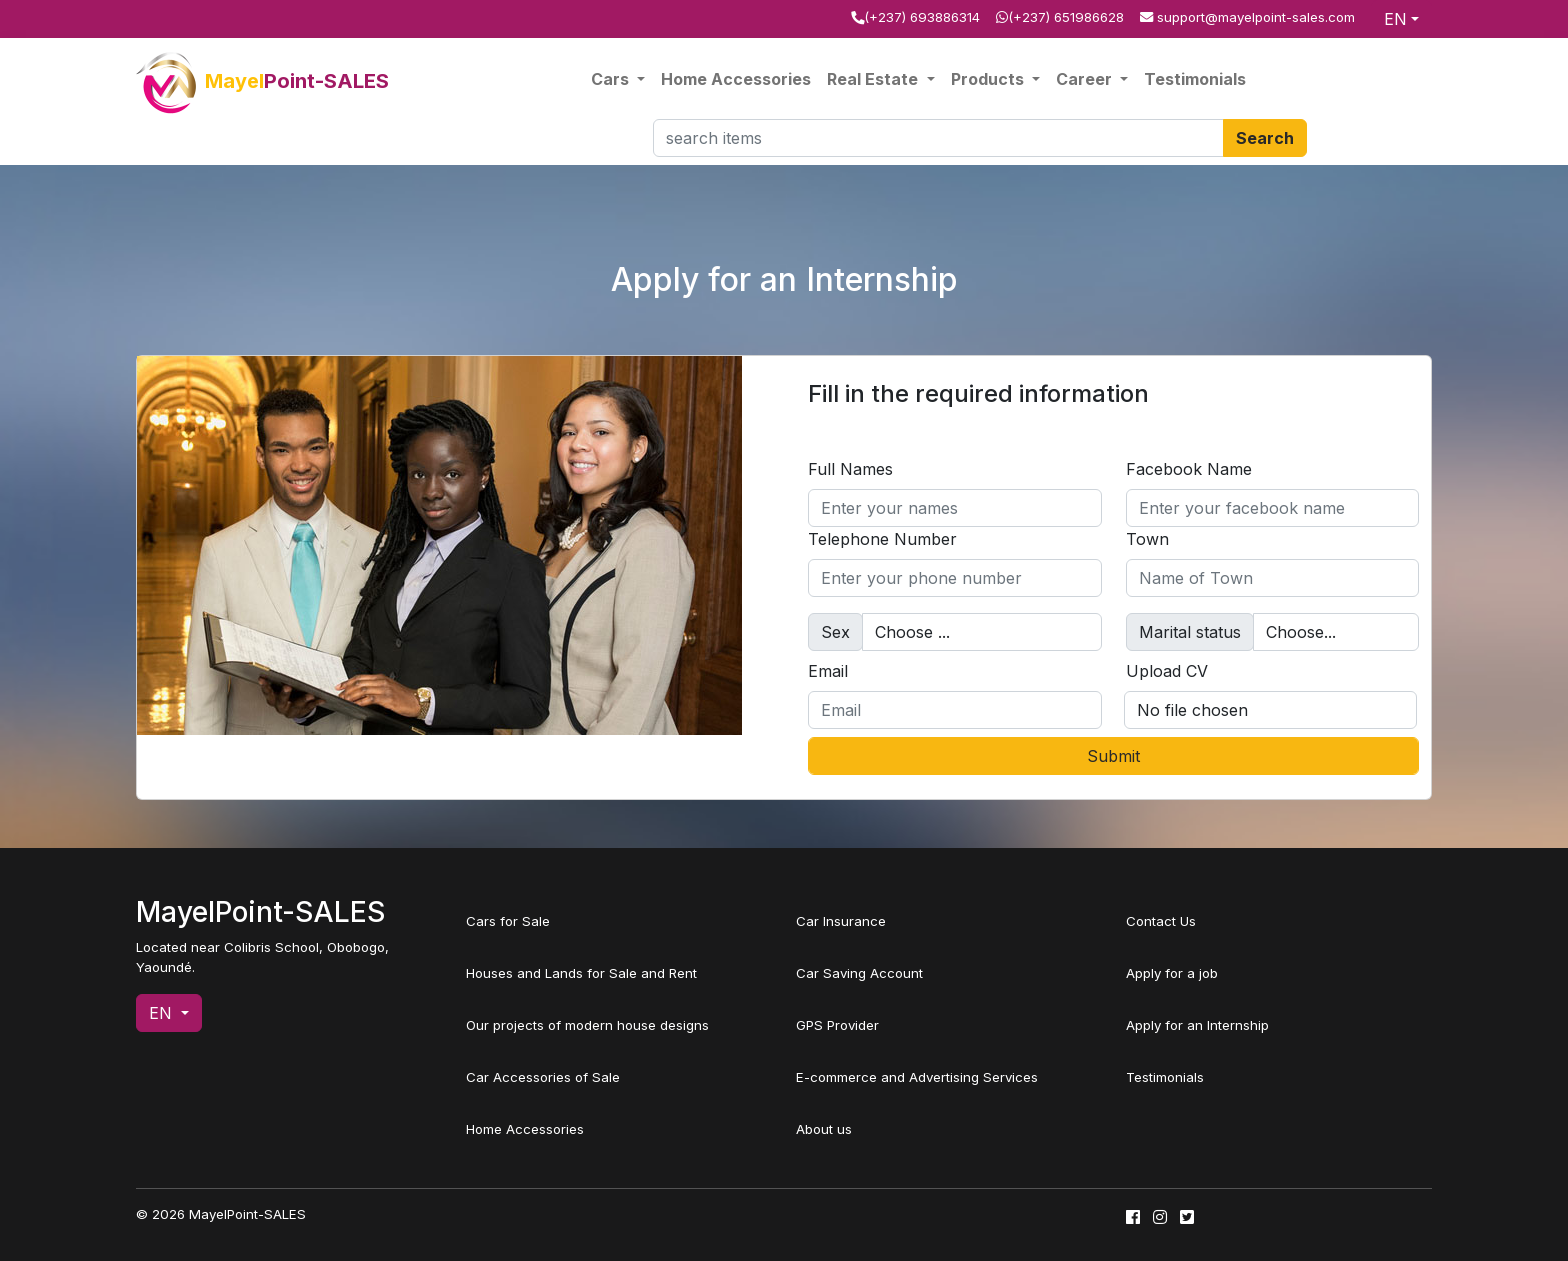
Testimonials (1195, 79)
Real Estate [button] (874, 79)
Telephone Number (882, 539)
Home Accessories (736, 79)
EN (1395, 19)
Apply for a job (1172, 973)
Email (828, 671)
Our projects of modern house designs (587, 1025)
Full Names (850, 469)
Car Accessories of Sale (543, 1077)
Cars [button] (612, 79)
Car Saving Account (859, 973)
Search (1265, 138)
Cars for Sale (508, 921)
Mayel (262, 81)
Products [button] (989, 79)
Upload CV (1167, 671)
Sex (835, 632)
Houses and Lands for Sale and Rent (581, 973)
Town (1147, 539)
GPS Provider (837, 1025)
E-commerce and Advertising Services (917, 1077)
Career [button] (1086, 79)
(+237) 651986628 (1066, 17)
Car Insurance (841, 921)
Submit (1113, 756)
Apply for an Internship (1197, 1025)
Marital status (1190, 632)
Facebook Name (1189, 469)
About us (824, 1129)
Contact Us (1161, 921)
